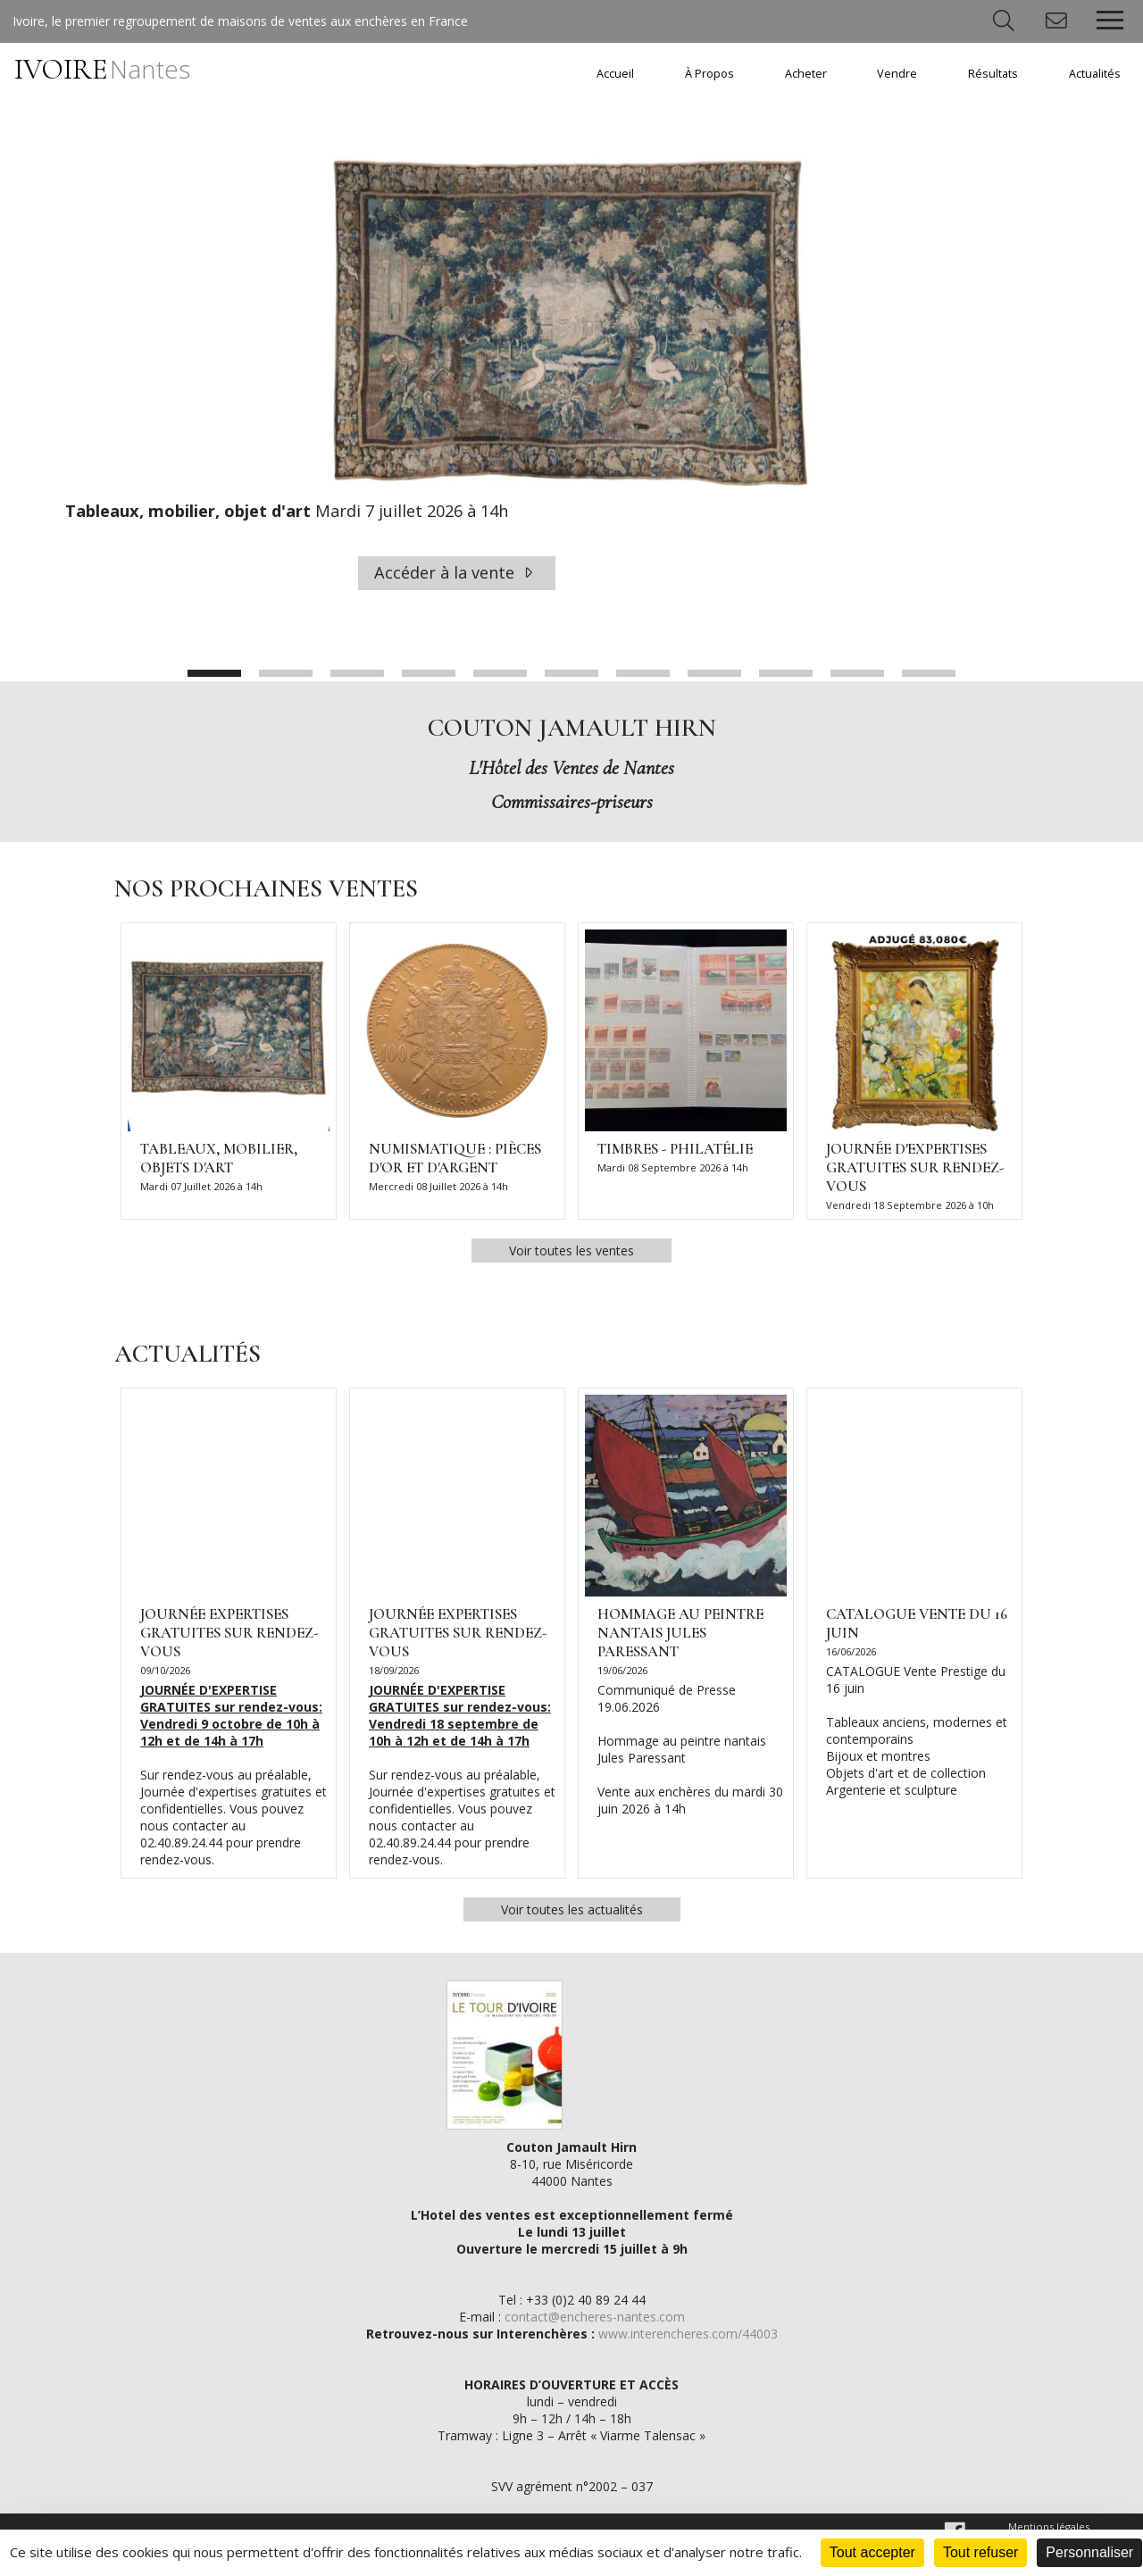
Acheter (806, 73)
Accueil (615, 73)
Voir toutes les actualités (572, 1910)
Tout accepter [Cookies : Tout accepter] (872, 2552)
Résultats (993, 73)
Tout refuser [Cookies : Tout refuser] (980, 2552)
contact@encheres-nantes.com (595, 2317)
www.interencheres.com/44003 (688, 2334)
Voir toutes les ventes (571, 1251)
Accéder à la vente (456, 573)
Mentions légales (1048, 2527)
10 (857, 674)
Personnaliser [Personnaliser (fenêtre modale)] (1089, 2552)
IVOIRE (102, 69)
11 (928, 674)
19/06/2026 (622, 1671)
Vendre (897, 73)
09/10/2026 (165, 1671)
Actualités (1095, 73)
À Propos (709, 73)
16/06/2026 (851, 1652)
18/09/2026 (394, 1671)
